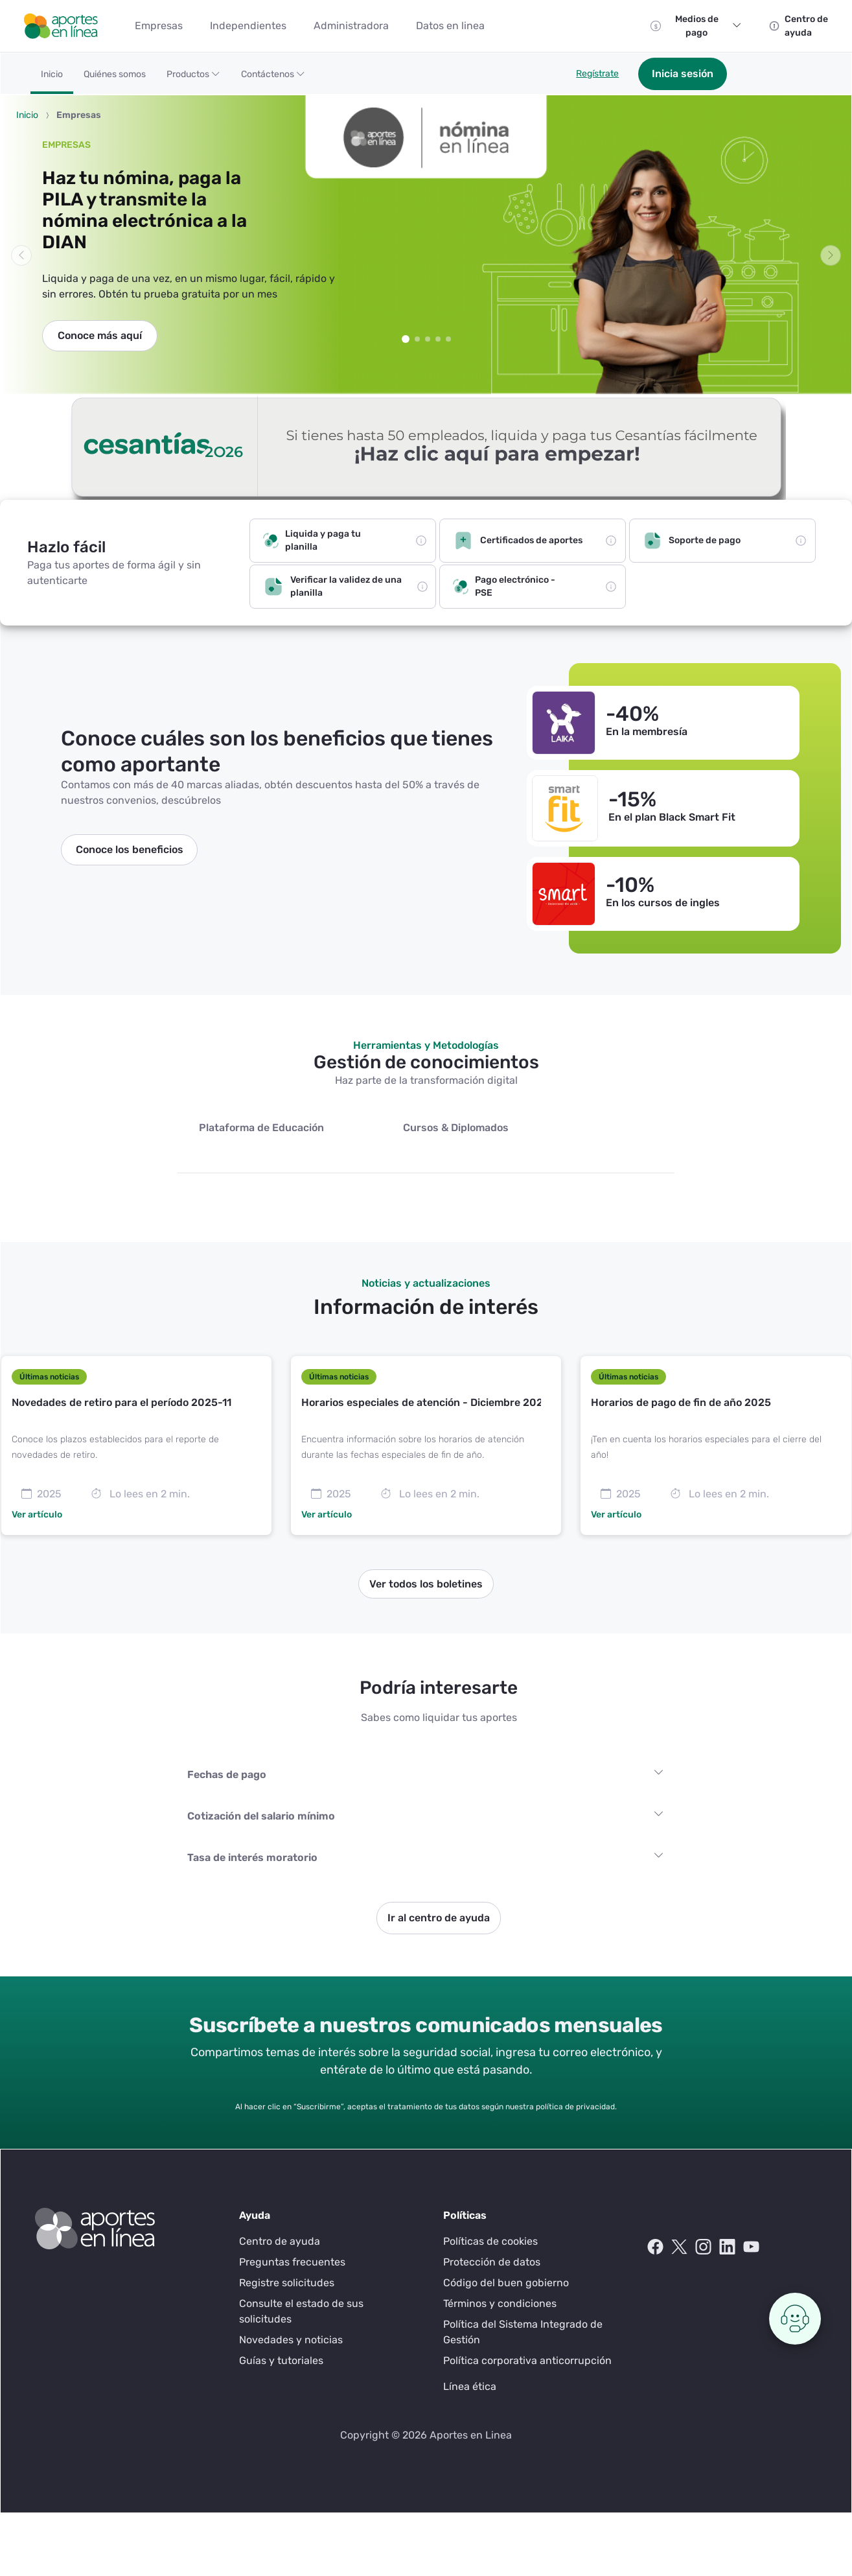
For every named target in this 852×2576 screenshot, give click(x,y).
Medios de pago (708, 26)
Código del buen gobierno (506, 2283)
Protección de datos (491, 2262)
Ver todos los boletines (426, 1584)
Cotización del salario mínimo (261, 1816)
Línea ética (469, 2386)
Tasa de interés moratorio (252, 1857)
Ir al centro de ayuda (438, 1918)
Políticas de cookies (490, 2241)
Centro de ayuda (279, 2241)
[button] (193, 78)
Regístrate (597, 73)
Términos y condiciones (500, 2303)
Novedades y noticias (291, 2340)
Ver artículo (37, 1514)
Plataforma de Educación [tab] (261, 1127)
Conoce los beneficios (129, 849)
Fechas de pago (226, 1774)
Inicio (27, 115)
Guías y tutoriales (281, 2360)
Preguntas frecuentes (292, 2262)
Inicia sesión (682, 73)
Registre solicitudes (286, 2283)
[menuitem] (159, 25)
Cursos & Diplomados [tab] (456, 1127)
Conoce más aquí (100, 335)
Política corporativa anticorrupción (527, 2360)
